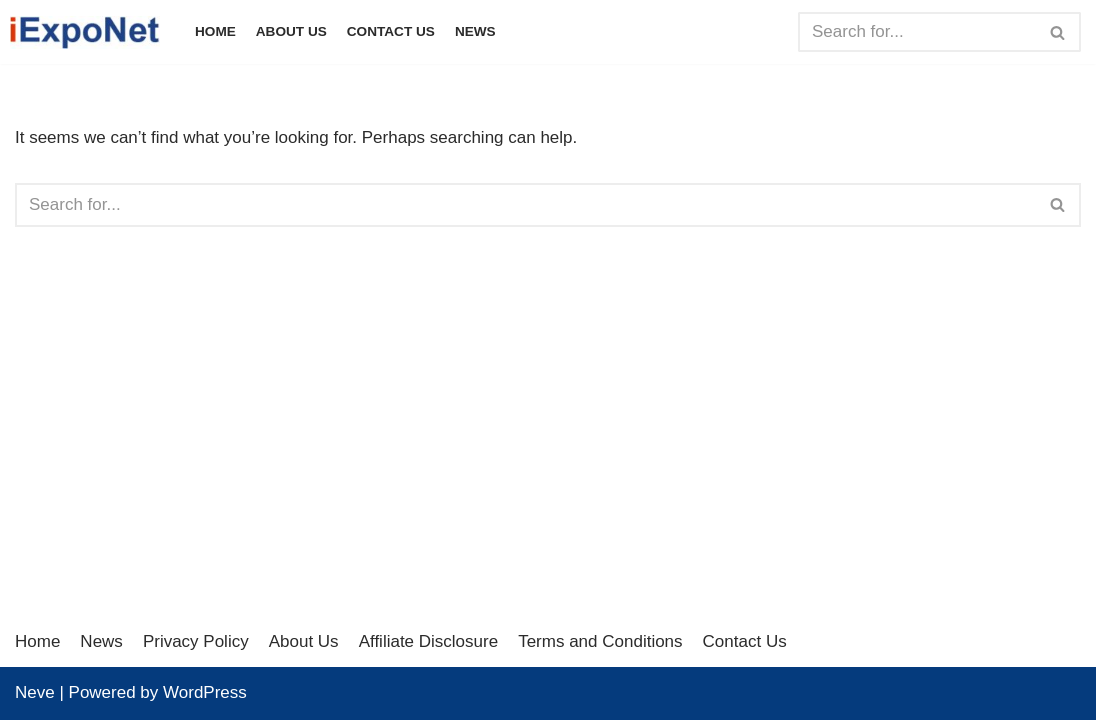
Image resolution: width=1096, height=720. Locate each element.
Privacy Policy (196, 641)
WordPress (205, 692)
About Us (291, 31)
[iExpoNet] (90, 32)
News (475, 31)
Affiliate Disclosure (429, 641)
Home (215, 31)
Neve (35, 692)
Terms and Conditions (600, 641)
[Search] (917, 32)
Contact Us (391, 31)
